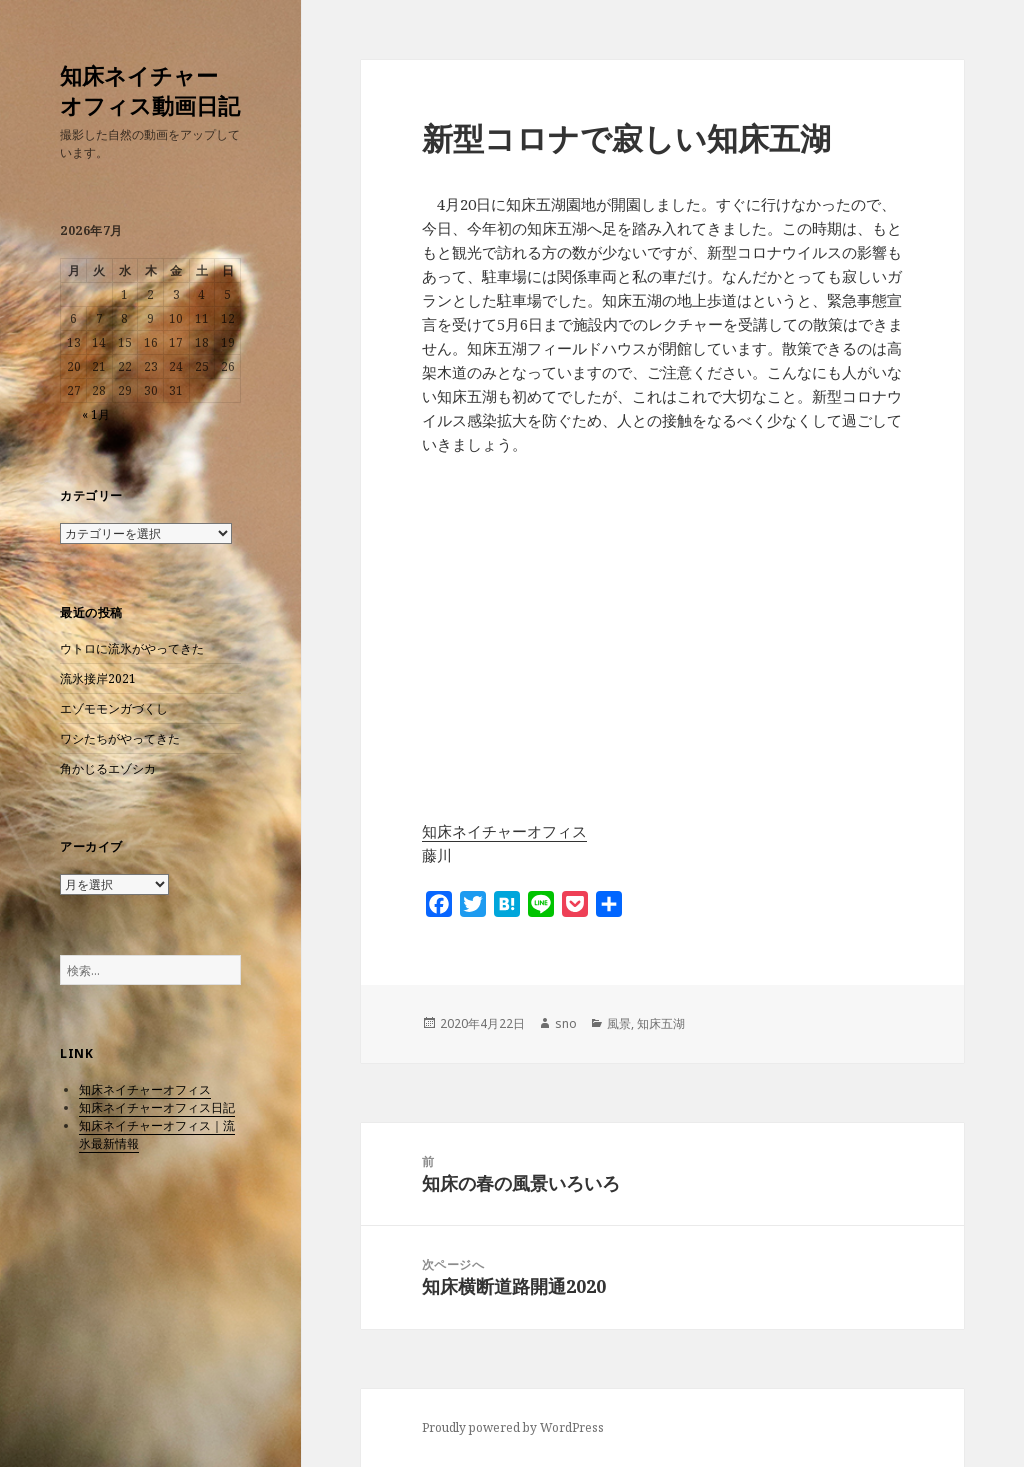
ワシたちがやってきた (120, 738)
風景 (619, 1023)
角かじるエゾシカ (108, 768)
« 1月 (96, 414)
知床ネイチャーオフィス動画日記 (150, 90)
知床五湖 (661, 1023)
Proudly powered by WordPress (513, 1427)
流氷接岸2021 (98, 678)
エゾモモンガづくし (114, 708)
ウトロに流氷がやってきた (132, 648)
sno (566, 1023)
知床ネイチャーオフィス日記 (157, 1107)
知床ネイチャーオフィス (145, 1089)
